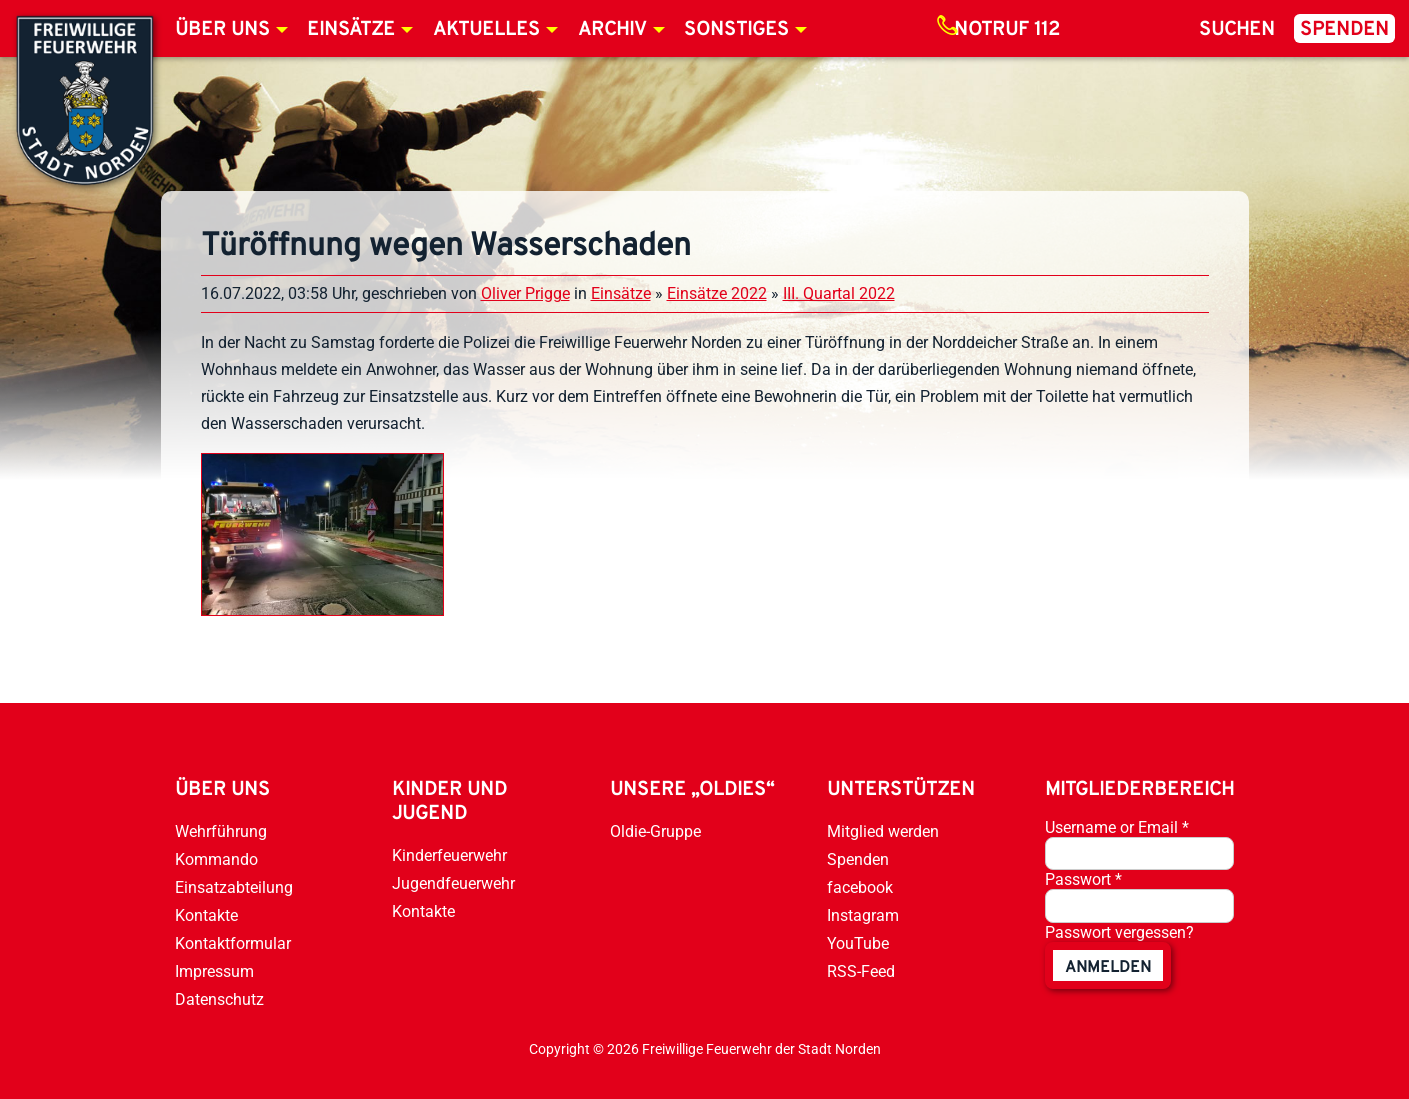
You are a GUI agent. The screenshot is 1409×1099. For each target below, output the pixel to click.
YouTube (858, 943)
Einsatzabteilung (234, 887)
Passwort (1083, 879)
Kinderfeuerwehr (449, 855)
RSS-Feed (861, 971)
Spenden (1344, 30)
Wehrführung (221, 831)
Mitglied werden (883, 831)
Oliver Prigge (525, 293)
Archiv (612, 30)
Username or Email (1117, 827)
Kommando (216, 859)
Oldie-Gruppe (655, 831)
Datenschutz (219, 999)
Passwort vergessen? (1119, 932)
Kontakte (206, 915)
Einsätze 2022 (717, 293)
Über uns (222, 30)
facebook (860, 887)
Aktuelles (486, 30)
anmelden (1108, 968)
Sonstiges (736, 30)
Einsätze (351, 30)
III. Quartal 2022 (839, 293)
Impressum (214, 971)
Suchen (1237, 30)
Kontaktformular (233, 943)
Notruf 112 (1007, 30)
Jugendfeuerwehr (453, 883)
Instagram (863, 915)
